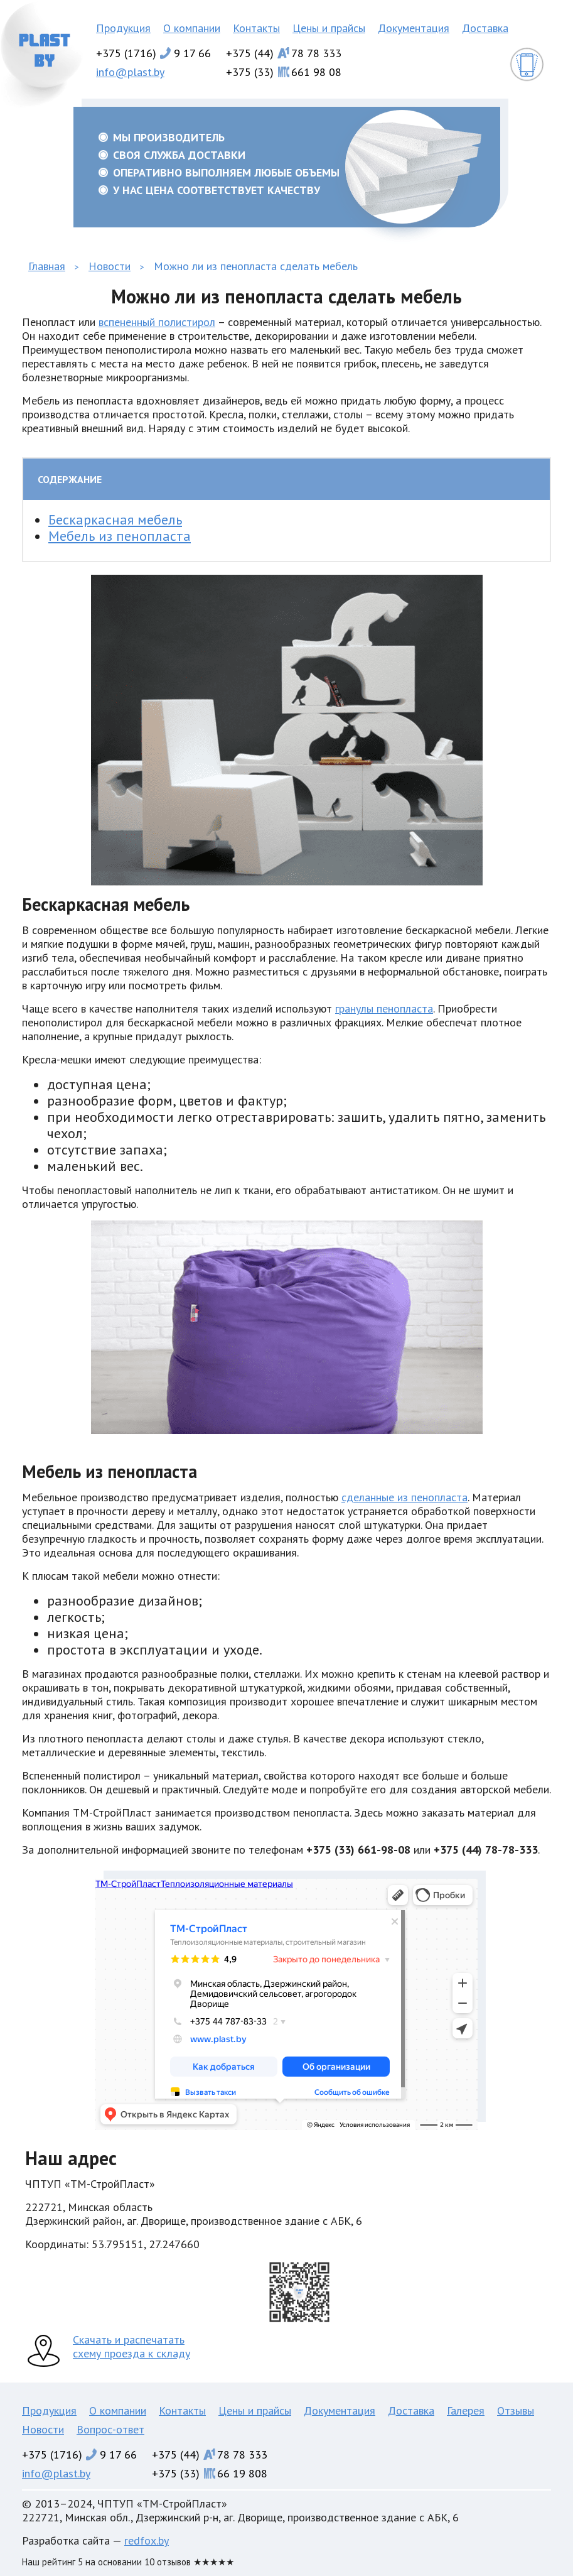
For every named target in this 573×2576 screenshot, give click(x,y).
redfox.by (146, 2540)
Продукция (123, 28)
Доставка (485, 28)
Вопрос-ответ (110, 2429)
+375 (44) (283, 53)
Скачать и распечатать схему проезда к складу (131, 2346)
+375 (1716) (153, 53)
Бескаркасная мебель (115, 519)
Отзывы (515, 2410)
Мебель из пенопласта (119, 536)
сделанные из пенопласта (404, 1497)
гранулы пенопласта (384, 1008)
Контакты (256, 28)
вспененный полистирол (157, 322)
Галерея (466, 2410)
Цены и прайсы (328, 28)
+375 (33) (283, 72)
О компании (191, 28)
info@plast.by (130, 72)
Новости (43, 2429)
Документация (413, 28)
